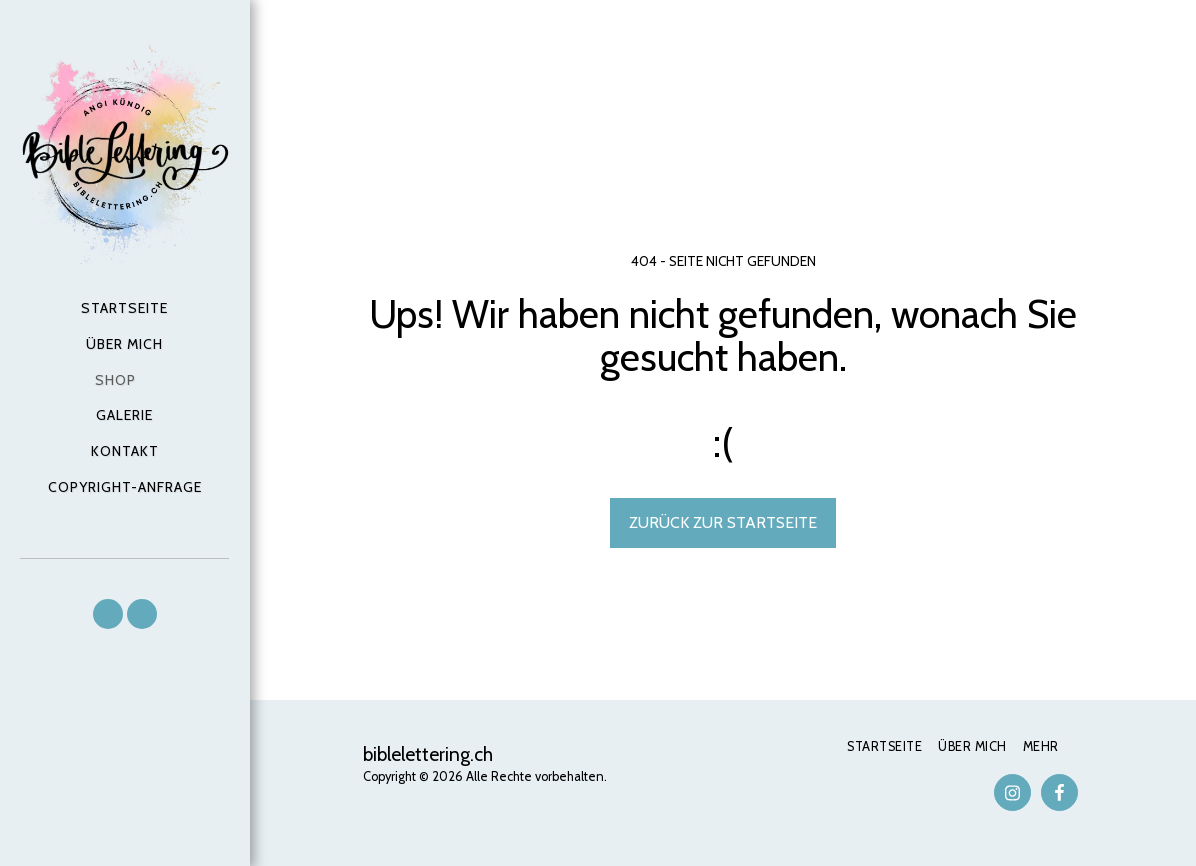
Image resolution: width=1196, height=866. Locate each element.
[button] (108, 614)
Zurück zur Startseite (723, 522)
